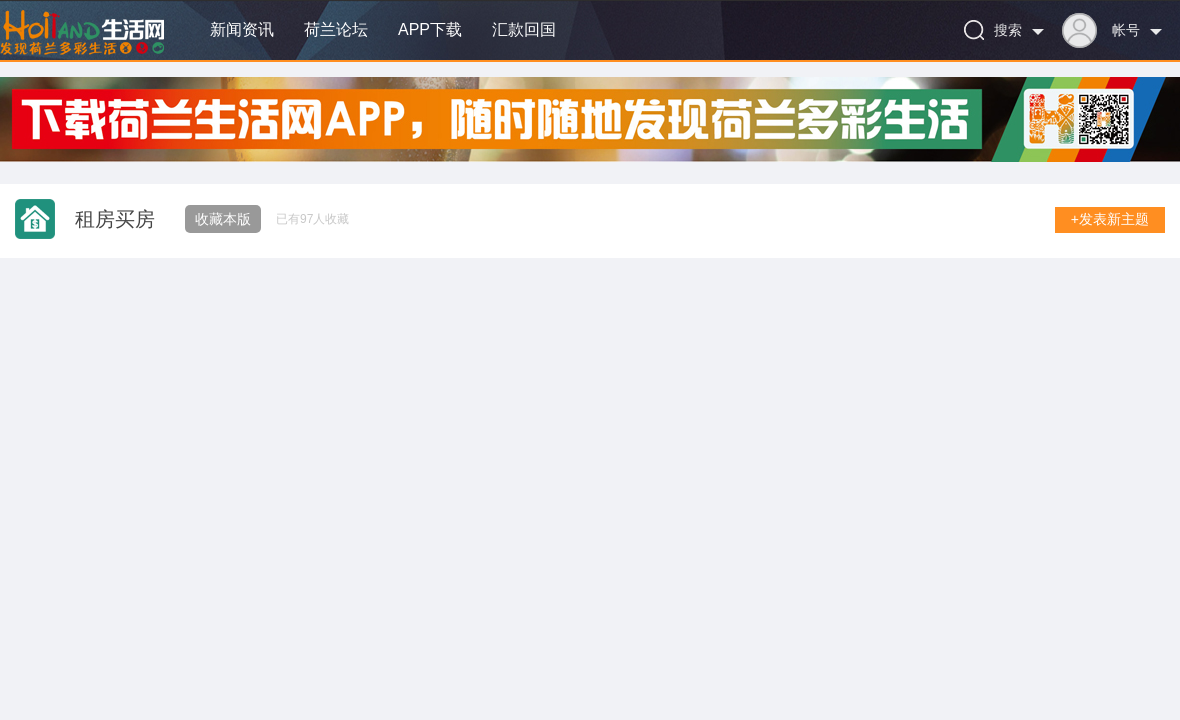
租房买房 (115, 219)
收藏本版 (223, 219)
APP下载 (430, 29)
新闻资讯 (242, 29)
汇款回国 (524, 29)
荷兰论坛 (336, 29)
